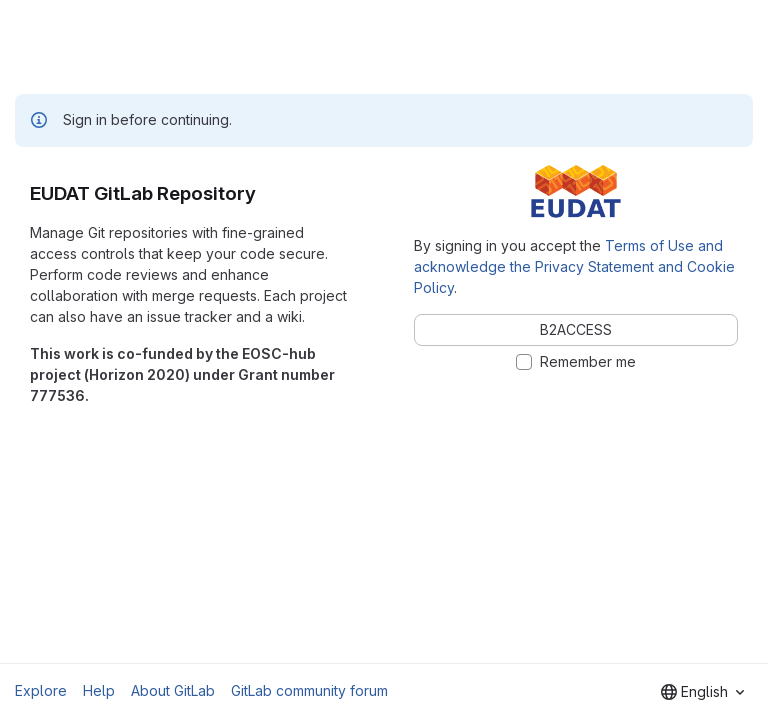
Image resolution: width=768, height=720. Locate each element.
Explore (41, 690)
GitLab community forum (309, 690)
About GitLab (173, 690)
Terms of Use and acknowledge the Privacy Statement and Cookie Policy (574, 266)
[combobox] (702, 692)
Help (99, 690)
